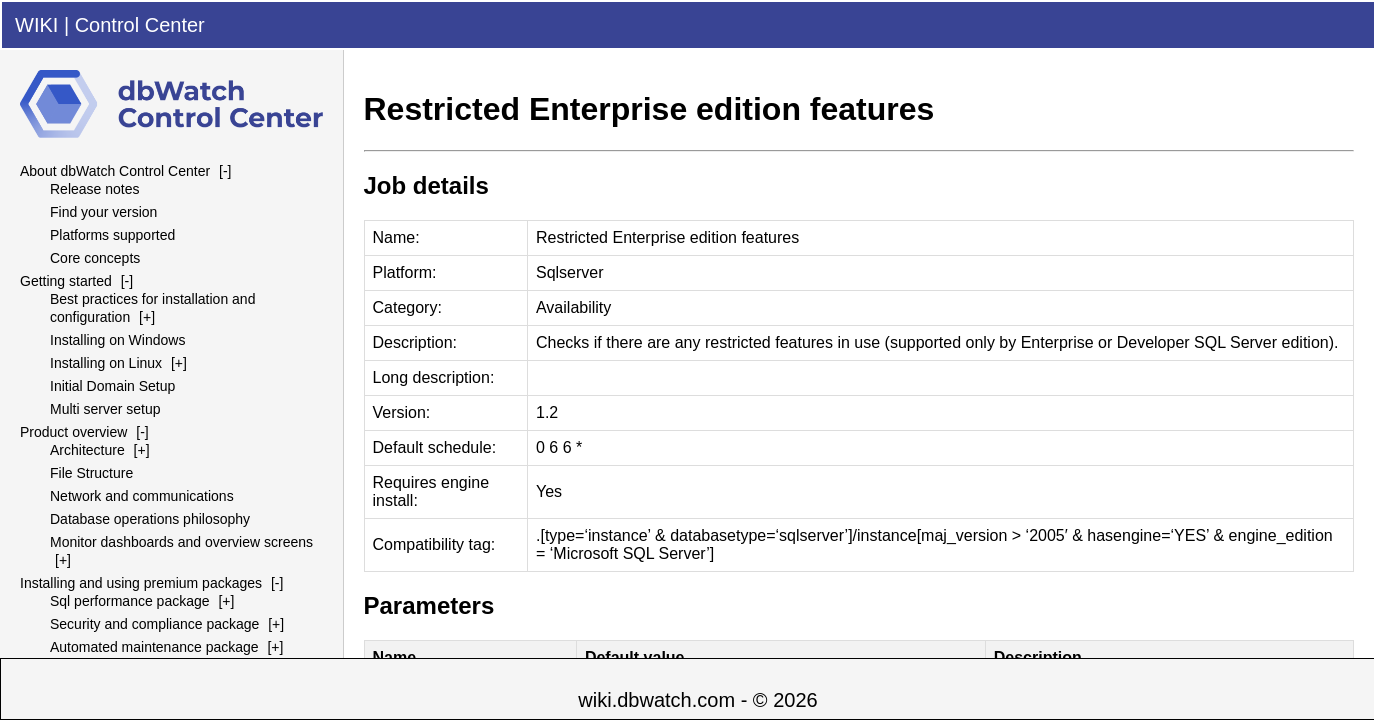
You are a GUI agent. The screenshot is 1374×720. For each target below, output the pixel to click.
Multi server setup (105, 409)
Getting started (66, 281)
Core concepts (95, 258)
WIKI (36, 25)
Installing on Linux (106, 363)
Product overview (73, 432)
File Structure (91, 473)
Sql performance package (130, 601)
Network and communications (142, 496)
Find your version (103, 212)
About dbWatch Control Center (115, 171)
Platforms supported (112, 235)
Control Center (140, 25)
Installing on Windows (117, 340)
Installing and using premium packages (141, 583)
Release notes (95, 189)
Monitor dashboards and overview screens (181, 542)
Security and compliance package (154, 624)
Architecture (87, 450)
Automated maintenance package (154, 647)
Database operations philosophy (150, 519)
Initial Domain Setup (112, 386)
